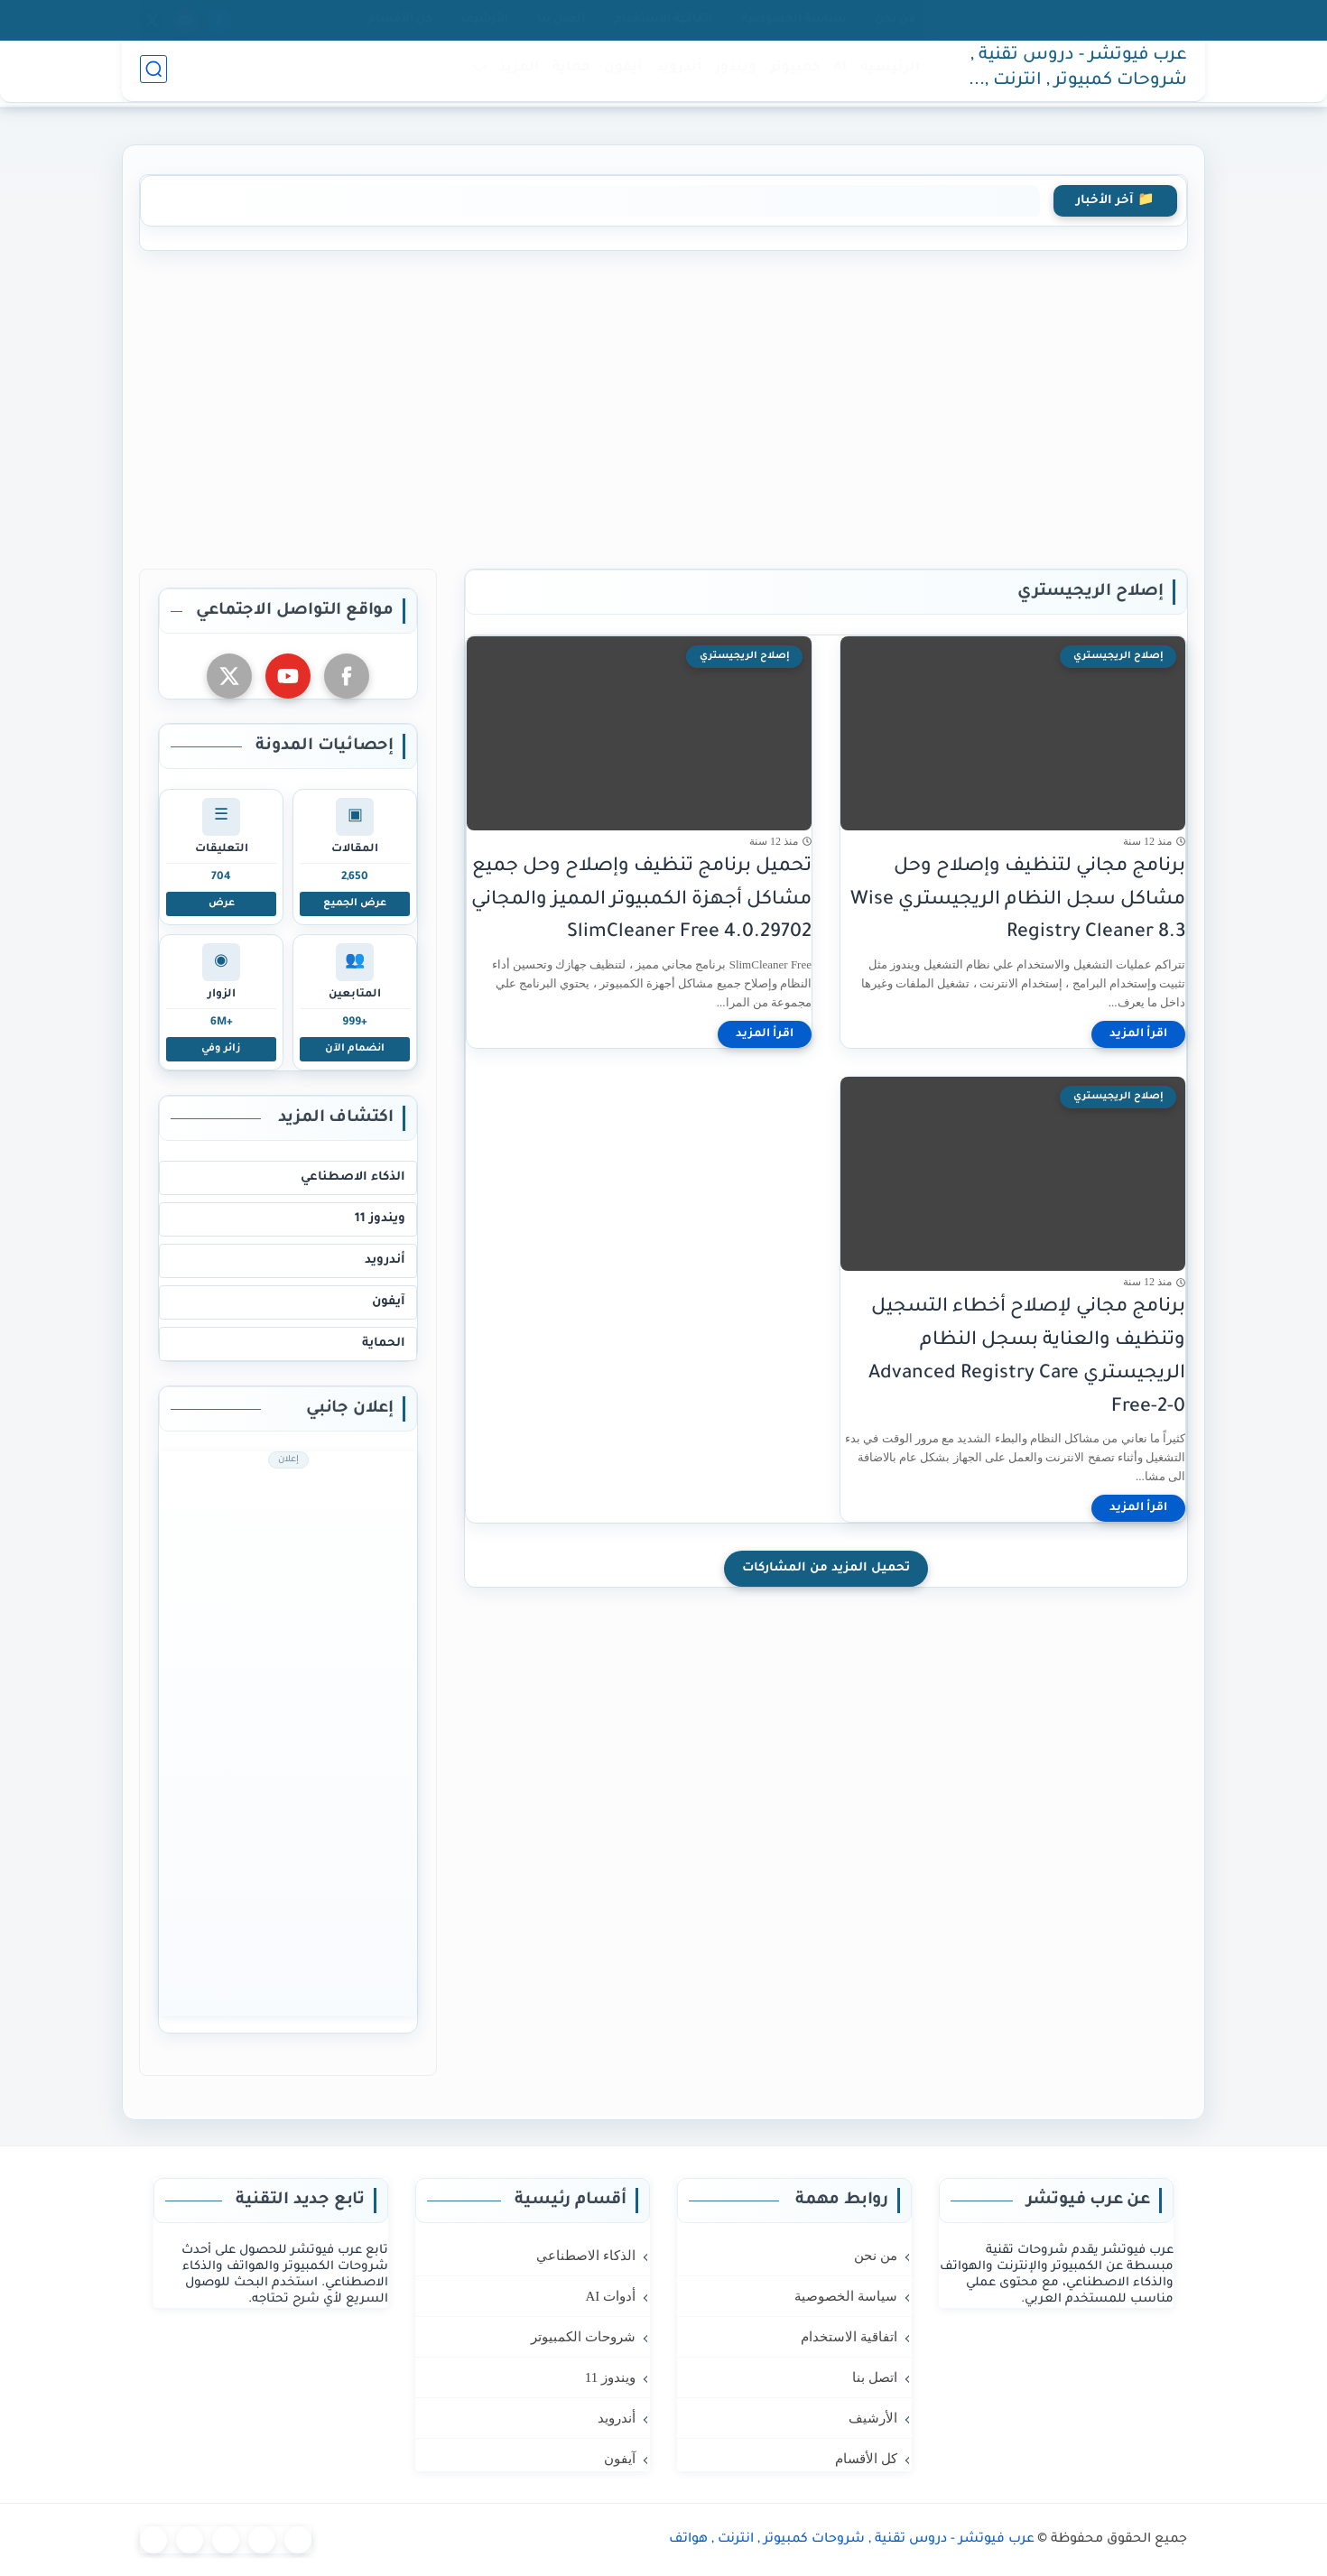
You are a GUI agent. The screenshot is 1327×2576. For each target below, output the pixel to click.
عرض (222, 903)
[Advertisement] (663, 406)
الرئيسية (886, 73)
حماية (568, 73)
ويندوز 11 (380, 1219)
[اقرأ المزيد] (1138, 1034)
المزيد (515, 73)
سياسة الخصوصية (793, 20)
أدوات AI (610, 2296)
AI (836, 73)
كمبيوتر (791, 73)
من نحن (895, 20)
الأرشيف (484, 20)
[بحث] (153, 74)
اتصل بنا (561, 20)
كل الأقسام (399, 20)
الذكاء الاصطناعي (353, 1177)
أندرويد (675, 73)
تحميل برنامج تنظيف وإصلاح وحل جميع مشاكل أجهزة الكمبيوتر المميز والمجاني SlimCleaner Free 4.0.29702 (641, 900)
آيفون (619, 73)
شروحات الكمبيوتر (583, 2337)
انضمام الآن (355, 1048)
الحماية (383, 1343)
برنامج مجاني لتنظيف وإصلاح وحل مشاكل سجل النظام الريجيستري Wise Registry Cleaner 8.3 (1017, 900)
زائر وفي (221, 1048)
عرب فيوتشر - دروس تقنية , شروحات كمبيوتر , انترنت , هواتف (1078, 75)
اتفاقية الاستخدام (663, 20)
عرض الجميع (354, 903)
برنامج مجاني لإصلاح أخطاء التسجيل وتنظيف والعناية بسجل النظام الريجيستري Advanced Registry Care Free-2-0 (1026, 1357)
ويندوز (732, 73)
